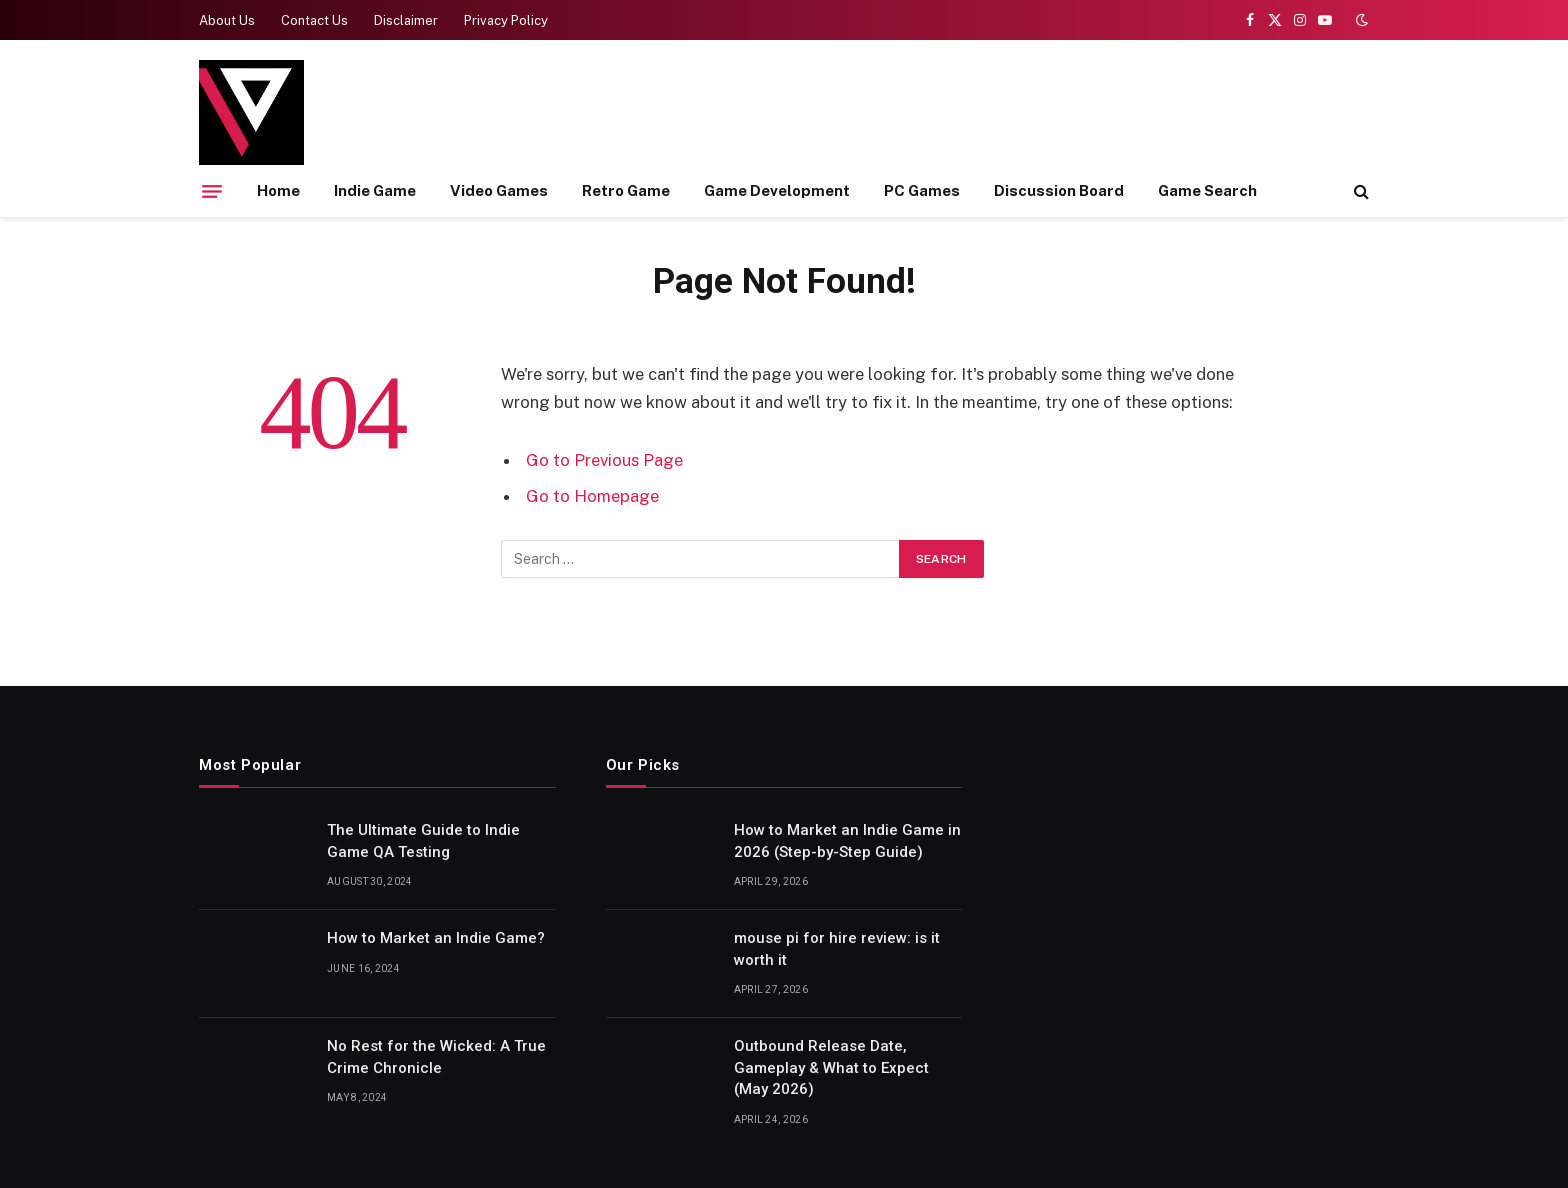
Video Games (499, 190)
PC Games (922, 190)
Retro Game (626, 190)
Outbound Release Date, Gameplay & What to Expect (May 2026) (831, 1067)
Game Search (1207, 190)
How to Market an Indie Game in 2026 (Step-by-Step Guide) (847, 840)
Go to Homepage (592, 496)
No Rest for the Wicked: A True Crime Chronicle (436, 1056)
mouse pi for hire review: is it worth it (837, 948)
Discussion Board (1059, 190)
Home (278, 190)
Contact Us (314, 20)
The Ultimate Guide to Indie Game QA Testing (423, 840)
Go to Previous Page (604, 460)
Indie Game (375, 190)
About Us (227, 20)
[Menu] (212, 191)
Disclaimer (406, 20)
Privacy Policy (506, 20)
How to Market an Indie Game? (436, 938)
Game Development (777, 190)
